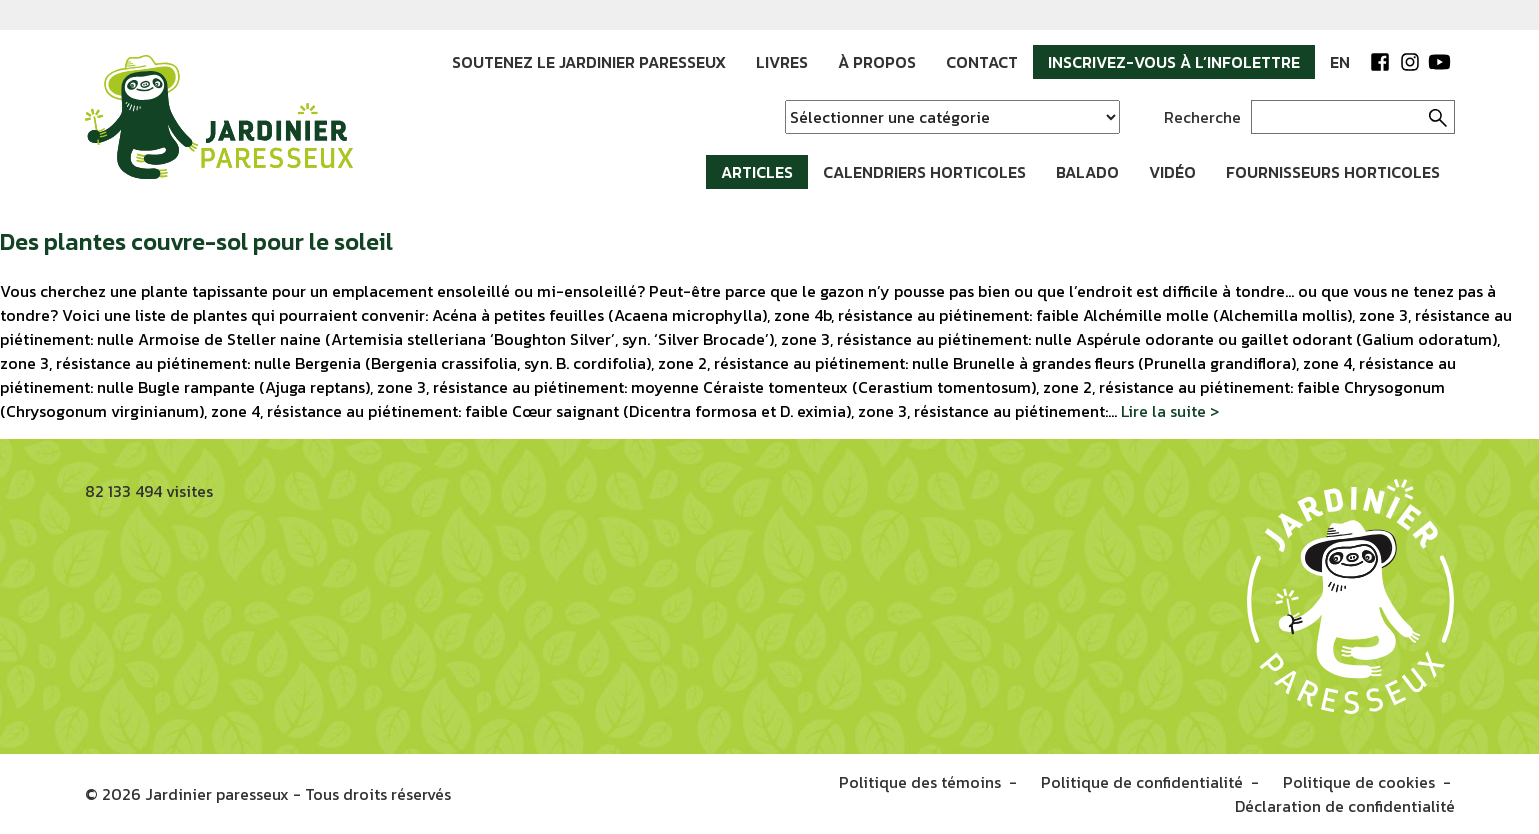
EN (1340, 62)
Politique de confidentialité (1142, 782)
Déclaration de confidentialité (1345, 806)
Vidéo (1172, 172)
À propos (877, 62)
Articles (757, 172)
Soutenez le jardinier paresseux (589, 62)
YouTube (1440, 62)
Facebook (1380, 62)
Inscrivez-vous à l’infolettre (1174, 62)
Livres (782, 62)
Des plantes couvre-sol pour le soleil (196, 241)
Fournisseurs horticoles (1333, 172)
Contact (982, 62)
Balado (1087, 172)
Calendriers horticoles (924, 172)
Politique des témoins (920, 782)
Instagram (1410, 62)
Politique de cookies (1359, 782)
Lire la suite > (1170, 411)
